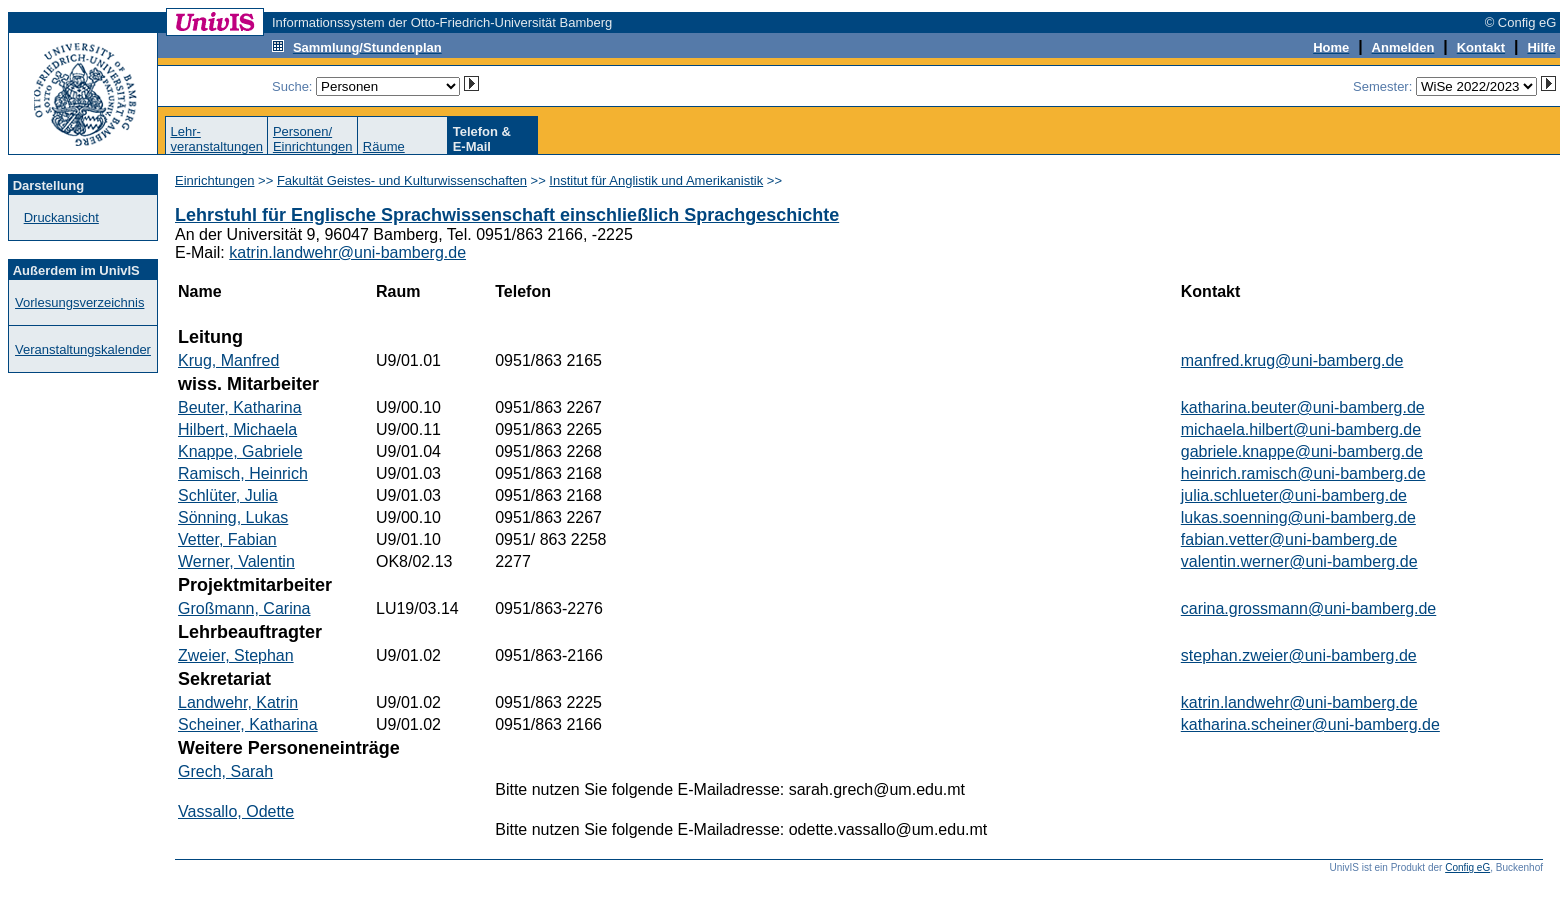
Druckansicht (61, 217)
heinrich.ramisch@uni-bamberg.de (1303, 473)
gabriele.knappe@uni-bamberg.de (1302, 451)
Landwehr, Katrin (238, 702)
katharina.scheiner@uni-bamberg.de (1310, 724)
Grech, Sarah (225, 771)
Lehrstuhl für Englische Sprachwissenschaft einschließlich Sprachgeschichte (507, 215)
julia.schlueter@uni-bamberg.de (1294, 495)
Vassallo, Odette (236, 811)
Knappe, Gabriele (240, 451)
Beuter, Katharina (240, 407)
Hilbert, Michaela (237, 429)
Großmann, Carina (244, 608)
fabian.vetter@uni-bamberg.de (1289, 539)
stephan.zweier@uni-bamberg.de (1299, 655)
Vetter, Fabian (227, 539)
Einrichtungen (215, 180)
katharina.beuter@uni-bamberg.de (1303, 407)
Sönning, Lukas (233, 517)
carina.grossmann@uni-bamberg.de (1308, 608)
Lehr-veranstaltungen (216, 139)
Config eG (1467, 867)
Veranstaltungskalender (83, 349)
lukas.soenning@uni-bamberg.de (1298, 517)
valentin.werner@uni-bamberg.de (1299, 561)
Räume (384, 146)
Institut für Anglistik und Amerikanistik (656, 180)
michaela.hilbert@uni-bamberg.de (1301, 429)
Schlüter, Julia (228, 495)
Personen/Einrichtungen (313, 139)
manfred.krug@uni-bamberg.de (1292, 360)
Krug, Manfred (228, 360)
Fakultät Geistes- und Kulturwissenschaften (402, 180)
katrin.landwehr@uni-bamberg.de (347, 252)
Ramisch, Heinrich (243, 473)
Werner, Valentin (236, 561)
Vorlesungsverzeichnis (79, 302)
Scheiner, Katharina (248, 724)
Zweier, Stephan (236, 655)
